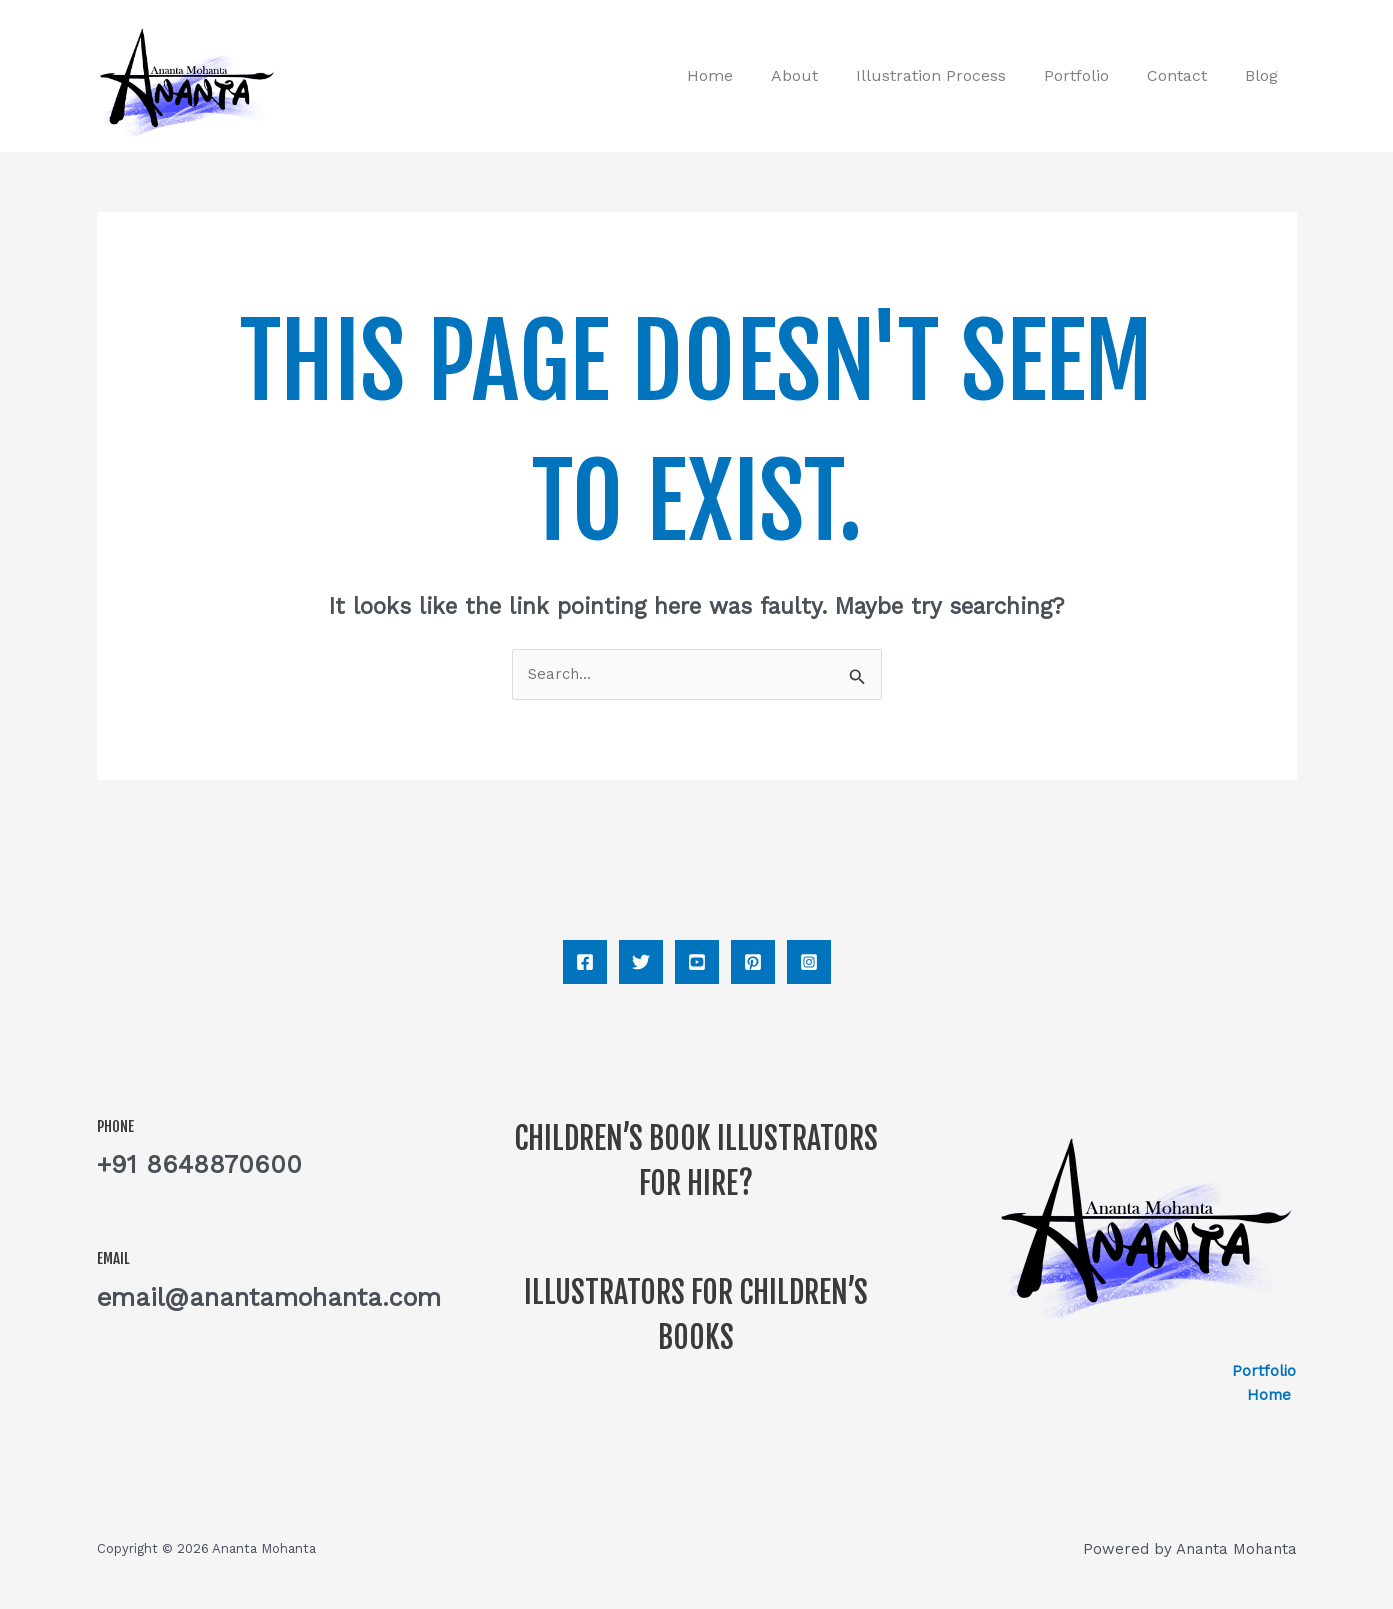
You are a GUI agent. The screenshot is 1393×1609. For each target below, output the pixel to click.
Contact (1186, 75)
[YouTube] (697, 962)
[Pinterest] (753, 962)
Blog (1264, 75)
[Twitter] (641, 962)
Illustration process (952, 75)
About (821, 75)
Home (743, 75)
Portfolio (1091, 75)
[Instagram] (809, 962)
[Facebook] (585, 962)
